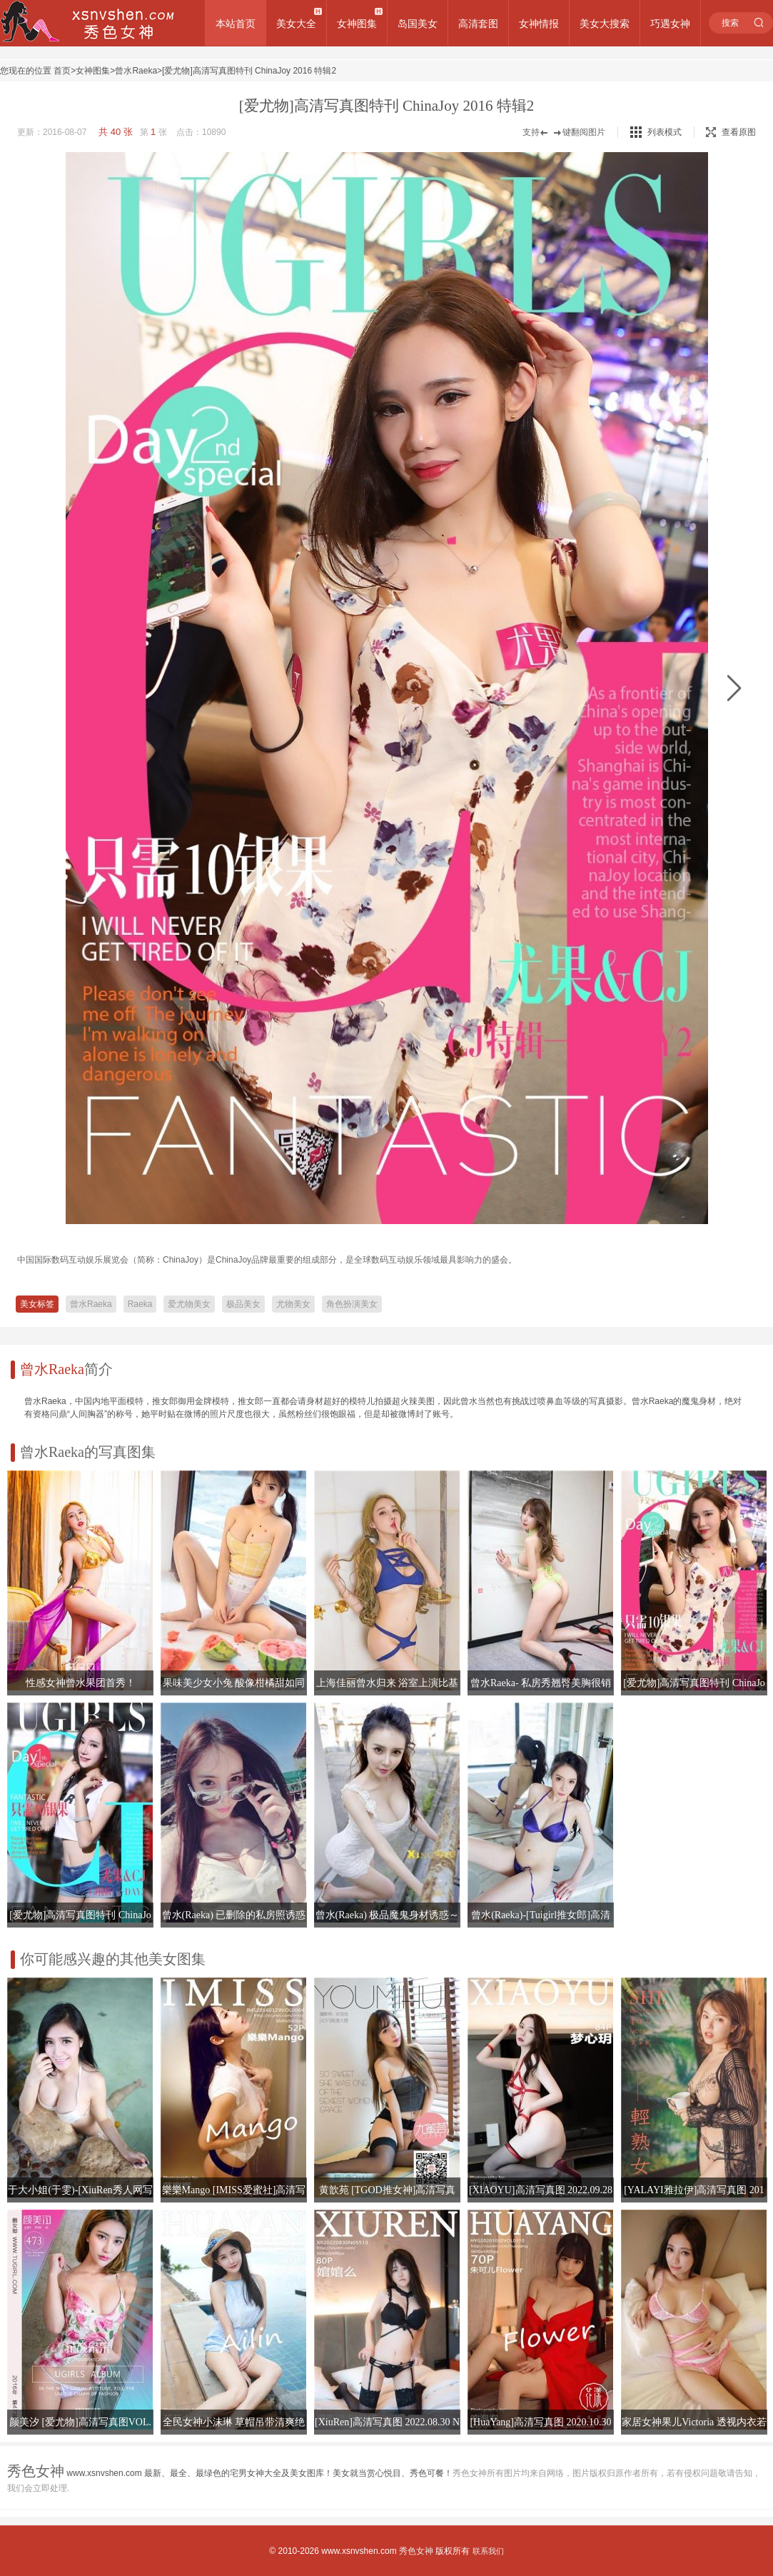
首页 (62, 71)
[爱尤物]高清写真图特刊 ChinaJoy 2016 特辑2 (249, 71)
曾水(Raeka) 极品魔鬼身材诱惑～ (387, 1915)
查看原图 (731, 132)
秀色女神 (416, 2551)
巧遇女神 (670, 23)
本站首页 (236, 23)
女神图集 (357, 23)
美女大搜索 (605, 23)
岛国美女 (418, 23)
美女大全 (296, 23)
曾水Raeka (136, 71)
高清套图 (478, 23)
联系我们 (488, 2551)
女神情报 (539, 23)
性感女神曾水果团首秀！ (81, 1683)
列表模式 (664, 132)
